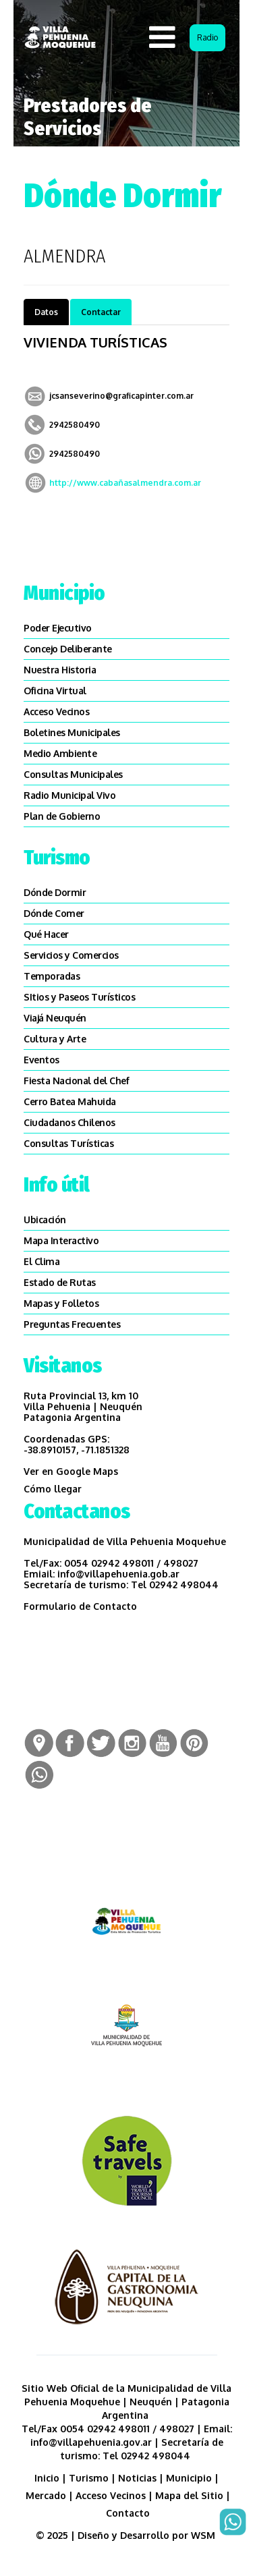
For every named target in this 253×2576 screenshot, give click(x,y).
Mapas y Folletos (61, 1303)
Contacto (128, 2513)
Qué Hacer (46, 934)
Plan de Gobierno (62, 816)
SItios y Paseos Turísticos (79, 997)
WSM (204, 2535)
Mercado (46, 2495)
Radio (207, 37)
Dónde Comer (54, 913)
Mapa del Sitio (189, 2495)
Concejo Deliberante (68, 648)
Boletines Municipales (72, 732)
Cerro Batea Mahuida (70, 1101)
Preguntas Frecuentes (72, 1324)
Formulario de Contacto (80, 1606)
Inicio (46, 2478)
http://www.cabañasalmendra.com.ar (125, 483)
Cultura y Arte (55, 1038)
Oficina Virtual (55, 690)
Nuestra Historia (60, 669)
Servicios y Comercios (71, 955)
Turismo (89, 2478)
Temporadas (52, 976)
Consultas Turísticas (68, 1143)
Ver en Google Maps (71, 1471)
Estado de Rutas (60, 1282)
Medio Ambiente (60, 753)
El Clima (41, 1261)
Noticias (137, 2478)
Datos (46, 312)
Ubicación (45, 1219)
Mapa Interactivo (61, 1240)
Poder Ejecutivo (58, 628)
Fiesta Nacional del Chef (76, 1080)
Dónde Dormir (55, 892)
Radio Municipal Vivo (69, 795)
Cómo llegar (53, 1488)
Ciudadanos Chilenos (69, 1122)
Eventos (41, 1059)
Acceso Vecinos (56, 711)
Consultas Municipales (73, 774)
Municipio (189, 2478)
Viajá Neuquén (55, 1018)
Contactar (101, 312)
